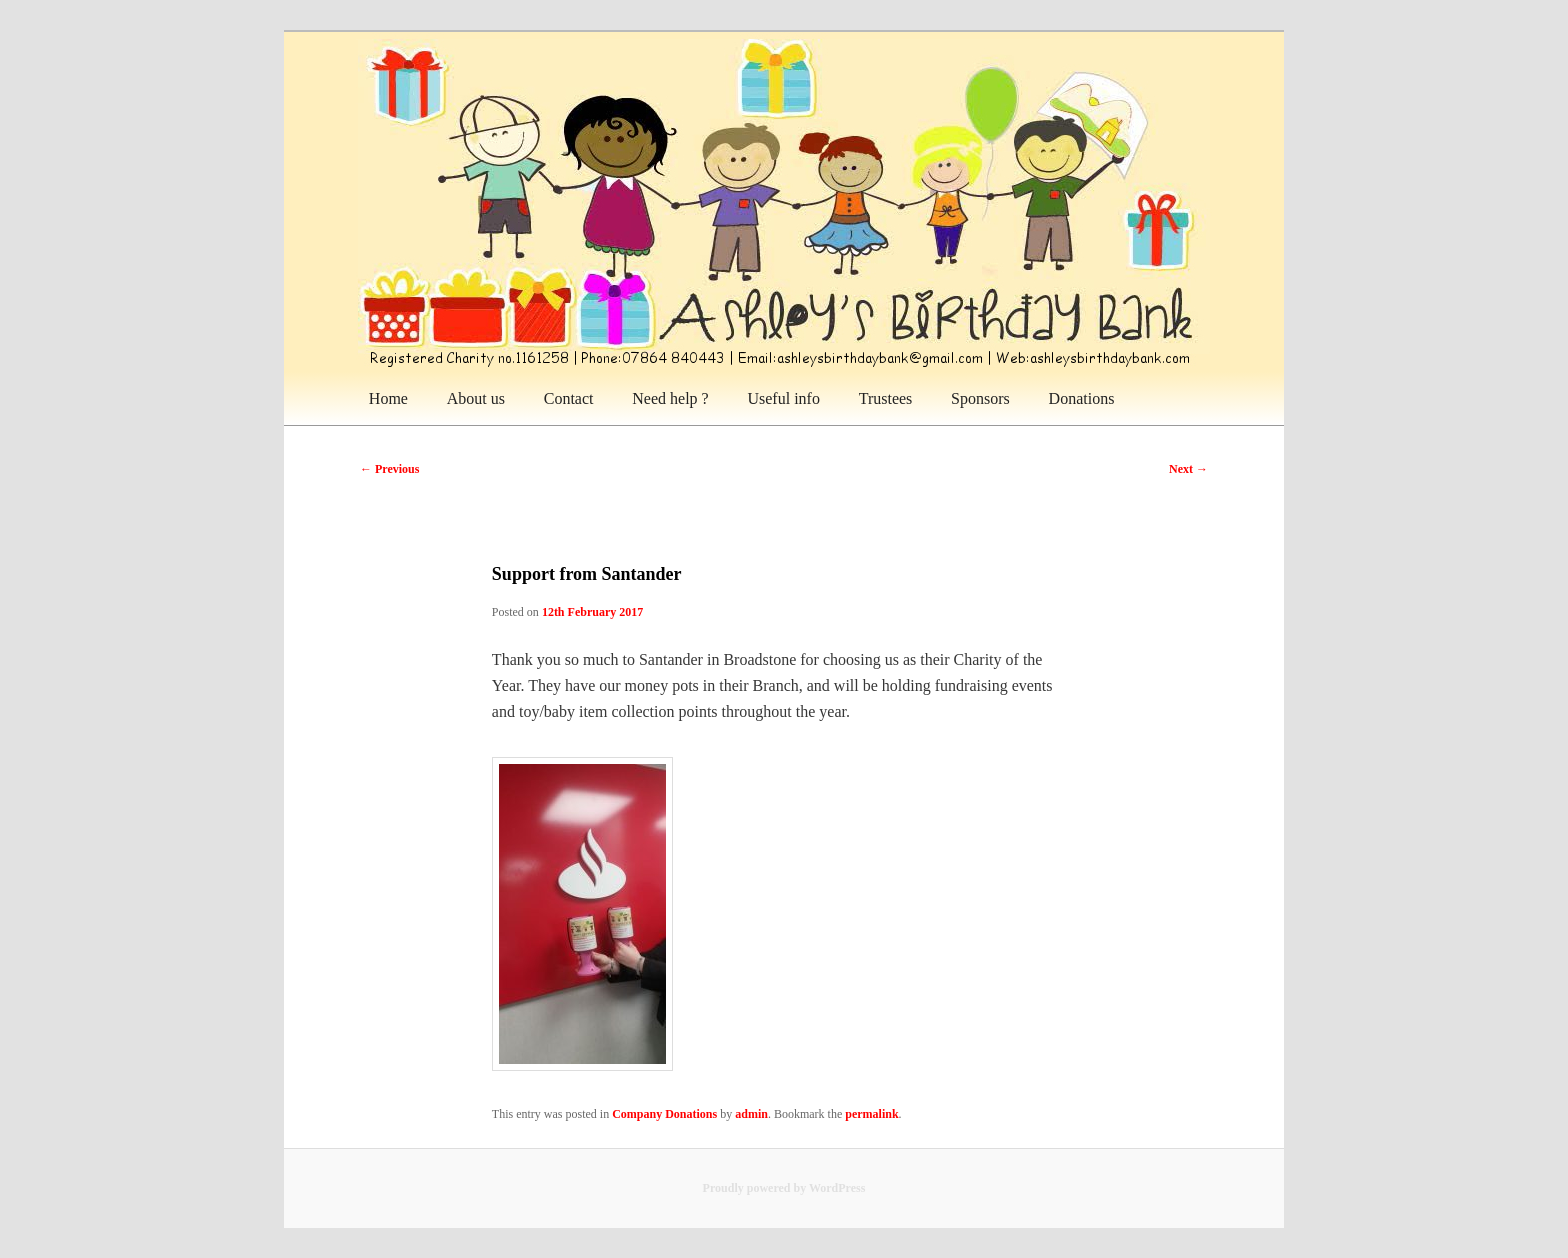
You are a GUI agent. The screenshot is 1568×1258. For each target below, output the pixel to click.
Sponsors (980, 398)
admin (751, 1114)
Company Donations (664, 1114)
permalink (871, 1114)
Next (1188, 469)
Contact (569, 398)
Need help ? (670, 398)
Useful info (783, 398)
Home (388, 398)
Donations (1082, 398)
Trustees (886, 398)
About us (476, 398)
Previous (389, 469)
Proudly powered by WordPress (784, 1188)
